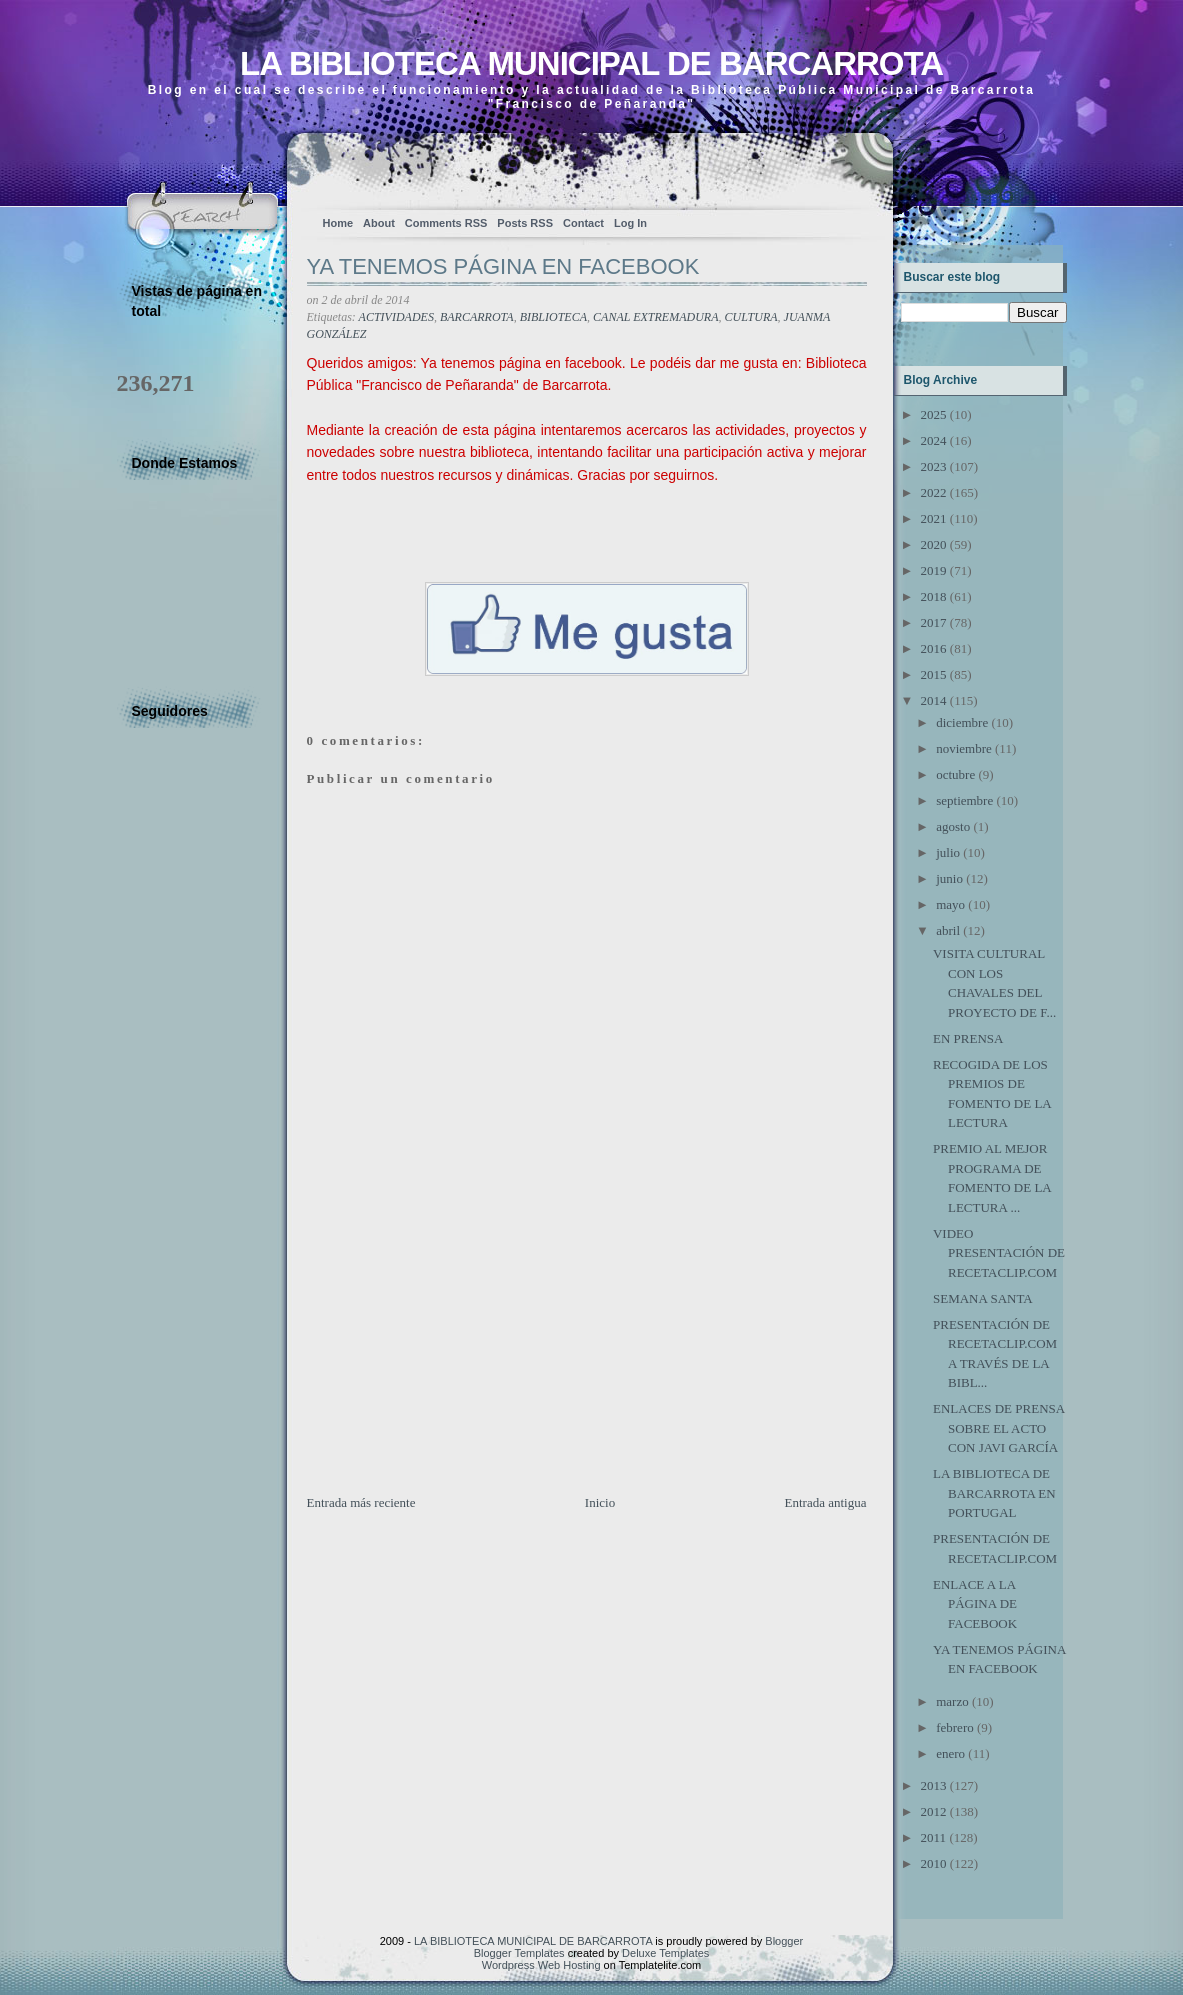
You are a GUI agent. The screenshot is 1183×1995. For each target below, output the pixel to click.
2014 (934, 700)
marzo (952, 1701)
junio (949, 878)
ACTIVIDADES (396, 317)
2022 (934, 492)
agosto (953, 826)
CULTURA (750, 317)
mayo (950, 904)
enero (950, 1753)
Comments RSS (446, 223)
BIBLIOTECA (553, 317)
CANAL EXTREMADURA (655, 317)
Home (338, 223)
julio (948, 852)
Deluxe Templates (665, 1953)
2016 (934, 648)
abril (948, 930)
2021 (934, 518)
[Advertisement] (457, 1353)
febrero (955, 1727)
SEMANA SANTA (983, 1298)
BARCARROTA (477, 317)
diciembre (962, 722)
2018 (934, 596)
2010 (934, 1863)
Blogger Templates (519, 1953)
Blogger (784, 1941)
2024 (934, 440)
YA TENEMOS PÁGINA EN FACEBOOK (503, 266)
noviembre (964, 748)
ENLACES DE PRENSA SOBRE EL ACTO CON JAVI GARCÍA (998, 1428)
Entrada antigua (826, 1502)
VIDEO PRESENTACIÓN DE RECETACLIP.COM (999, 1253)
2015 (934, 674)
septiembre (964, 800)
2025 (934, 414)
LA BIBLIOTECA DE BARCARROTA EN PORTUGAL (994, 1493)
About (379, 223)
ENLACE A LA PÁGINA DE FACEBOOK (975, 1604)
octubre (955, 774)
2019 (934, 570)
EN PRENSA (968, 1038)
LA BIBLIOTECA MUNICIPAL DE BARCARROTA (591, 63)
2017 (934, 622)
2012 (934, 1811)
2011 (934, 1837)
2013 (934, 1785)
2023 (934, 466)
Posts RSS (525, 223)
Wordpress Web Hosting (541, 1965)
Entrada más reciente (361, 1502)
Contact (583, 223)
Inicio (600, 1502)
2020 (934, 544)
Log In (630, 223)
